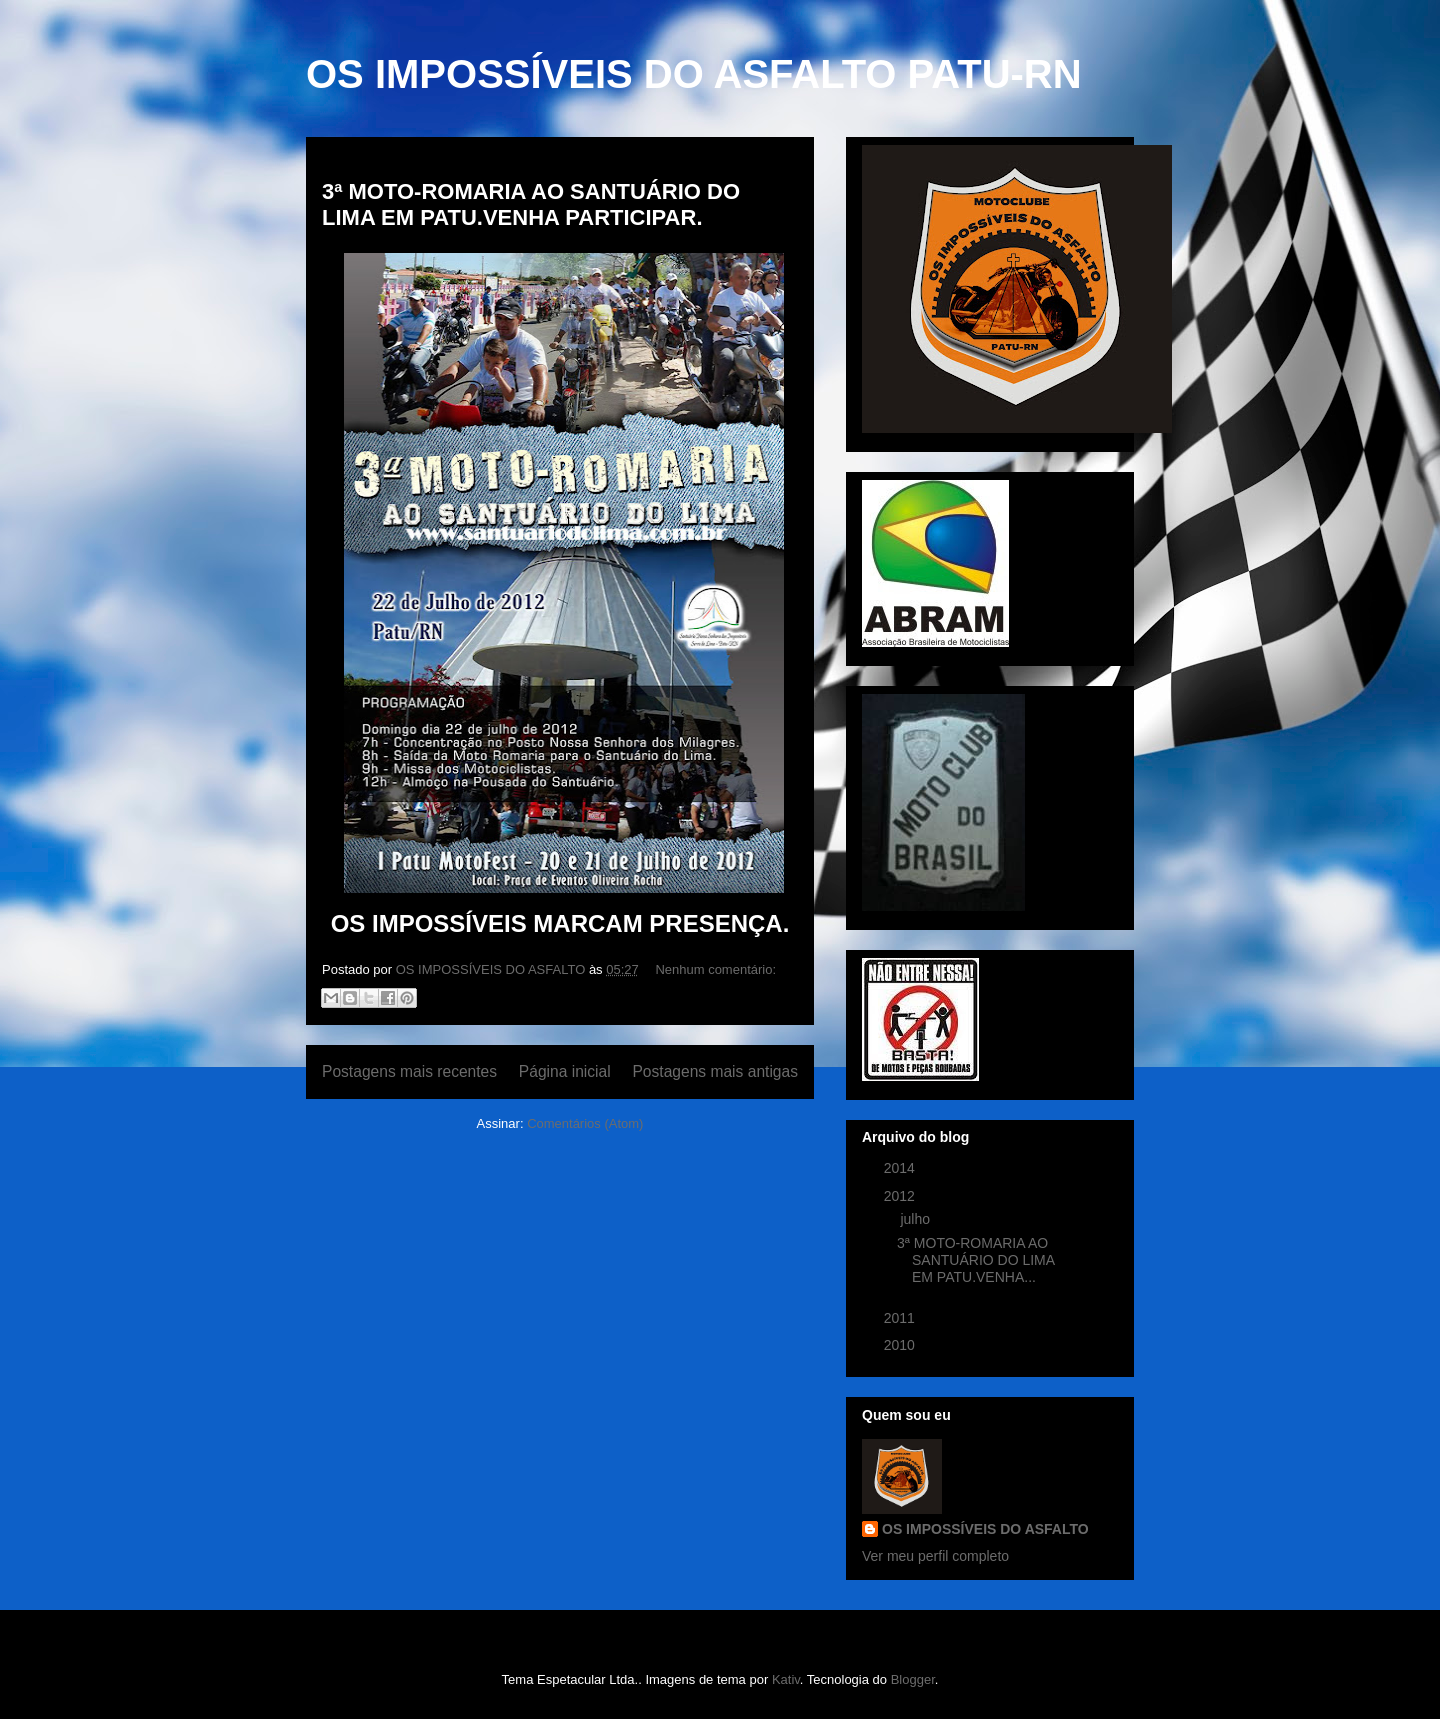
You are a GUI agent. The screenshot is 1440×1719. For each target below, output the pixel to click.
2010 (901, 1345)
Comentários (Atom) (585, 1123)
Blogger (913, 1679)
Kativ (786, 1679)
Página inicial (565, 1071)
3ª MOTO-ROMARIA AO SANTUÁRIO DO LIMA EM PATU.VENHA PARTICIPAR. (531, 204)
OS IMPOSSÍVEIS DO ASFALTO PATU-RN (694, 74)
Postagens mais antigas (715, 1071)
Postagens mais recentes (409, 1071)
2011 (901, 1318)
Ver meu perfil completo (935, 1556)
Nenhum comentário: (715, 969)
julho (916, 1219)
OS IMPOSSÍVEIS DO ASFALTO (985, 1529)
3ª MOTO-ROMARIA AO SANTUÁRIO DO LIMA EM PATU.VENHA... (975, 1260)
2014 (901, 1168)
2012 (901, 1196)
